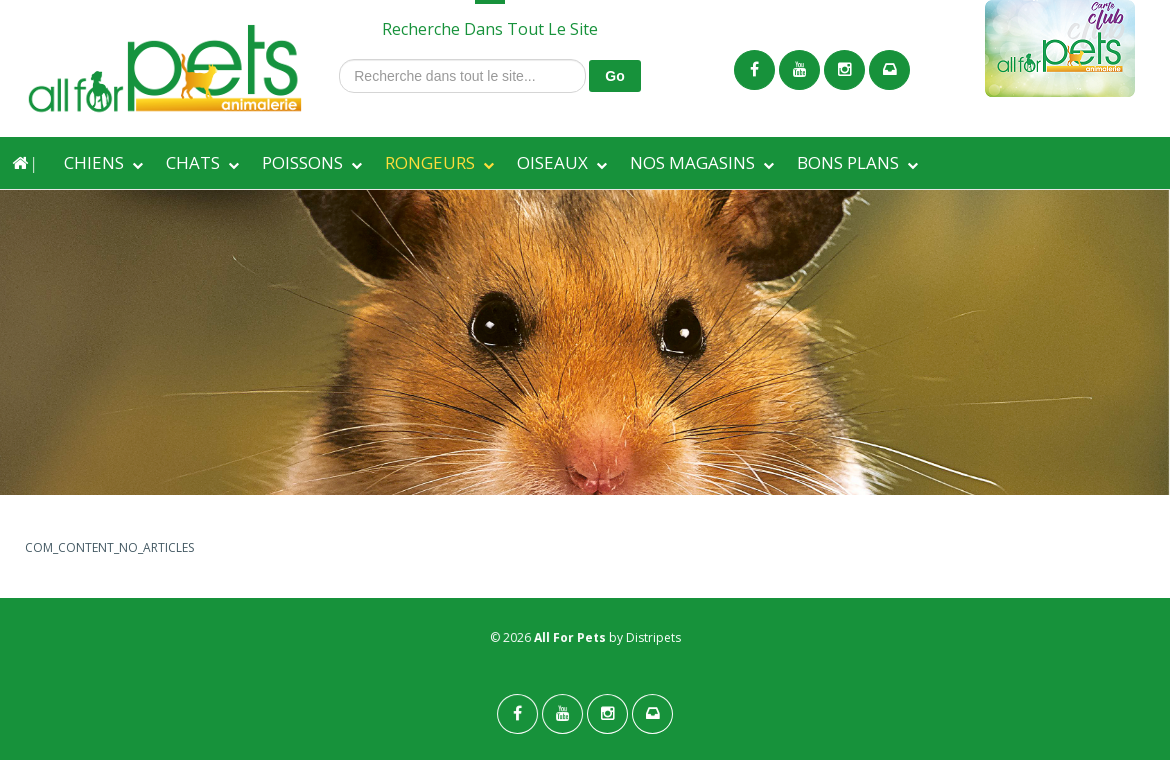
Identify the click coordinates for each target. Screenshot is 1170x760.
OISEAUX (552, 162)
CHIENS (94, 162)
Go (614, 76)
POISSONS (302, 162)
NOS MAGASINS (692, 162)
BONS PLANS (848, 162)
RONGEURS (430, 162)
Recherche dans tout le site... (339, 59)
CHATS (193, 162)
